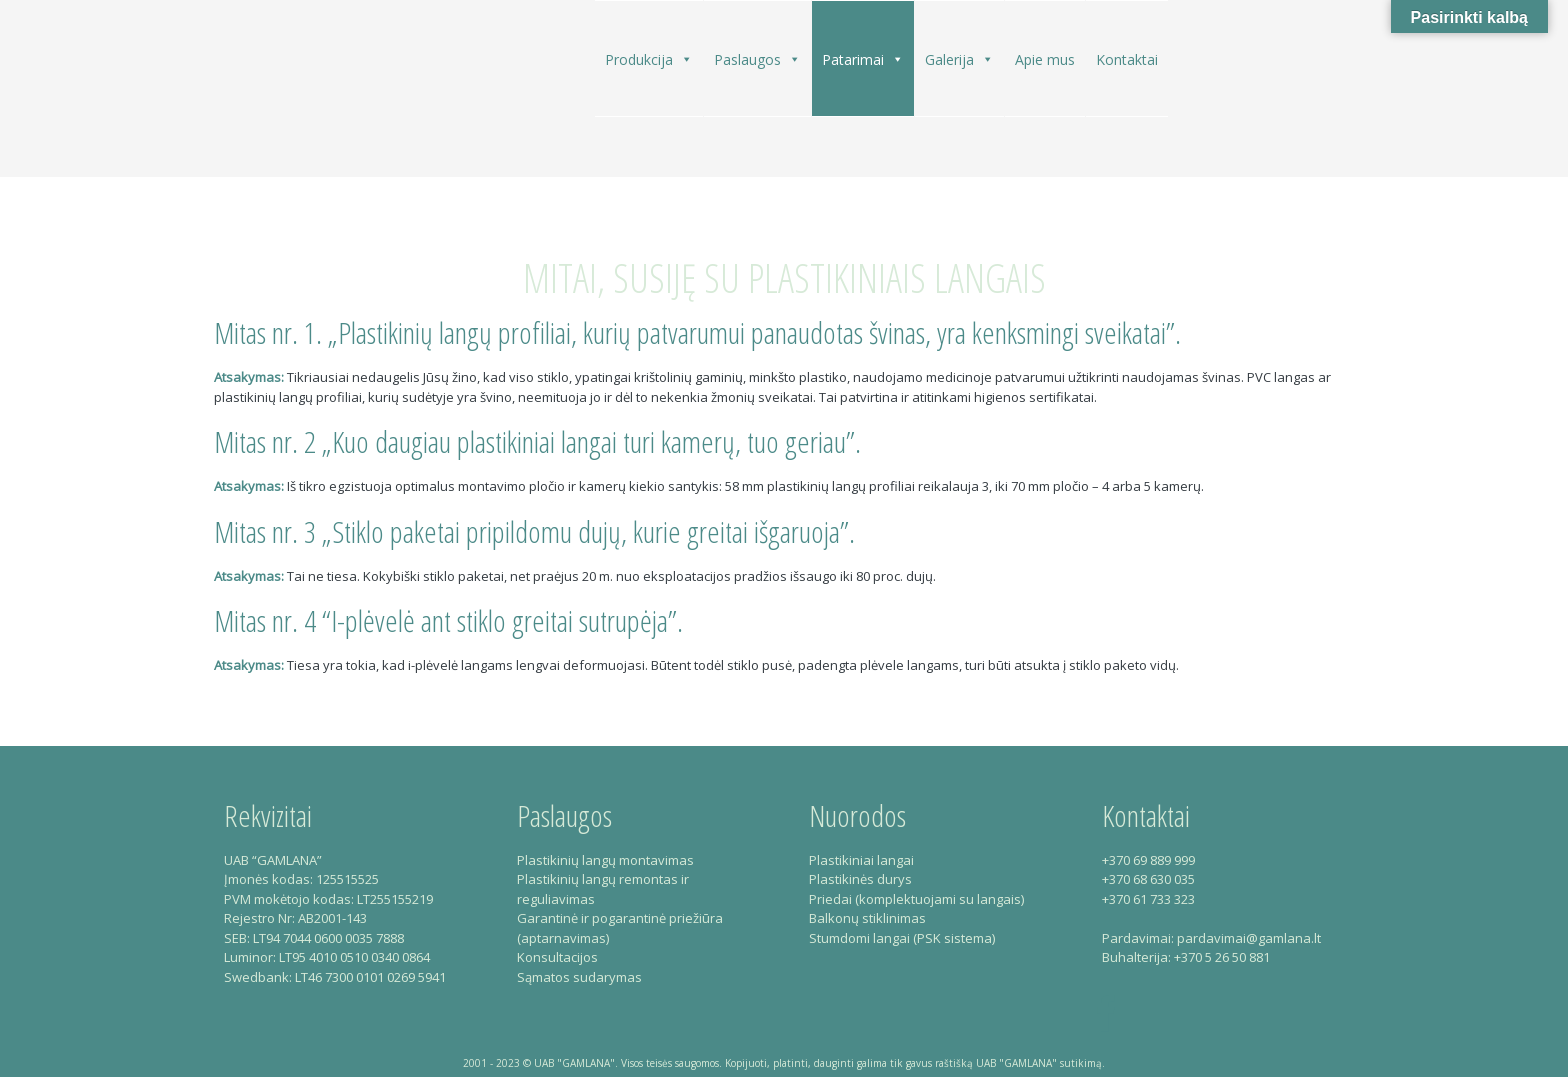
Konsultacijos (557, 957)
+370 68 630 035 (1148, 879)
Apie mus (1045, 59)
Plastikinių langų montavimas (605, 860)
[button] (686, 59)
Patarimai (863, 59)
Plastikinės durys (860, 879)
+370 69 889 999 (1148, 860)
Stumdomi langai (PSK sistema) (902, 938)
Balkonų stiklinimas (867, 918)
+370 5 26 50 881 (1222, 957)
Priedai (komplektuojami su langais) (916, 899)
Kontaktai (1127, 59)
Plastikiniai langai (861, 860)
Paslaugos (757, 59)
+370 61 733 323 (1148, 899)
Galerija (959, 59)
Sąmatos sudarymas (579, 977)
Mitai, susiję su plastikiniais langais (784, 277)
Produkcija (649, 59)
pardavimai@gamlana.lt (1249, 938)
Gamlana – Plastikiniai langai (296, 96)
